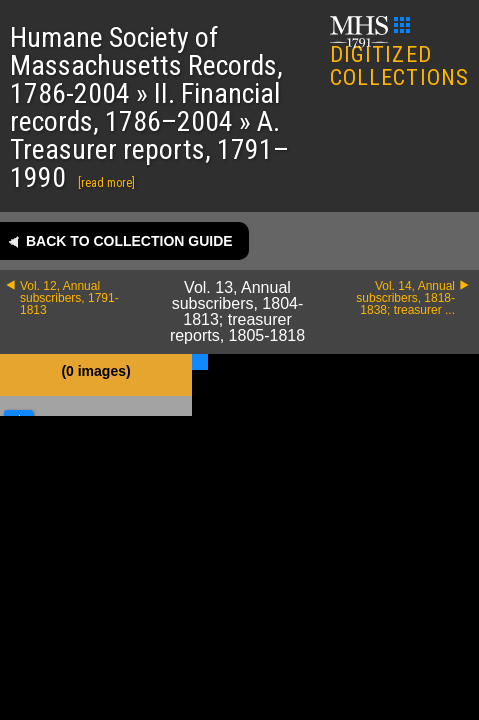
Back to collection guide (129, 241)
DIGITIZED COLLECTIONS (399, 53)
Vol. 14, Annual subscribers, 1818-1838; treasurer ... (405, 298)
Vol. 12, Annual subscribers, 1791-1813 (69, 298)
